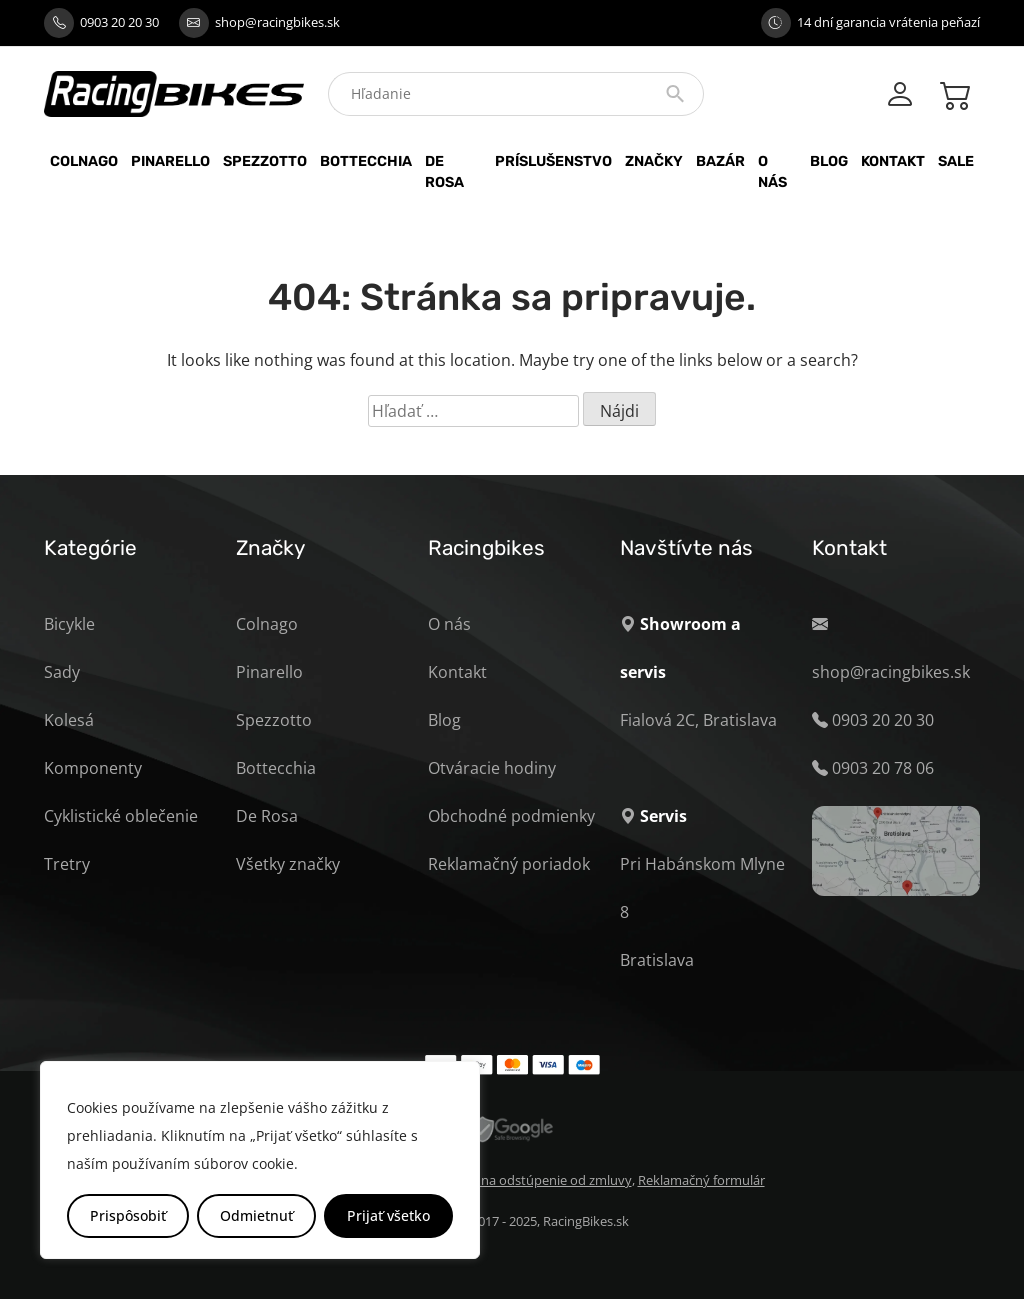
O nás (772, 172)
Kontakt (893, 161)
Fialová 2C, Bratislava (698, 720)
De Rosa (444, 172)
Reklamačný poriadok (509, 864)
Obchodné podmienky (511, 816)
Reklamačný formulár (701, 1180)
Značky (654, 161)
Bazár (720, 161)
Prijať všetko (388, 1215)
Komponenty (93, 768)
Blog (829, 161)
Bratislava (657, 960)
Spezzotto (265, 161)
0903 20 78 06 (883, 768)
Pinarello (170, 161)
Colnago (84, 161)
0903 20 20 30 (119, 22)
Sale (956, 161)
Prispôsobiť (128, 1215)
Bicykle (69, 624)
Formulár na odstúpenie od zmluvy (527, 1180)
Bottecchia (366, 161)
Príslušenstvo (553, 161)
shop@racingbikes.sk (277, 22)
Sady (62, 672)
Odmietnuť (256, 1215)
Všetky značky (288, 864)
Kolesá (69, 720)
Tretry (67, 864)
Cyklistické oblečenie (121, 816)
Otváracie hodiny (492, 768)
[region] (260, 1160)
